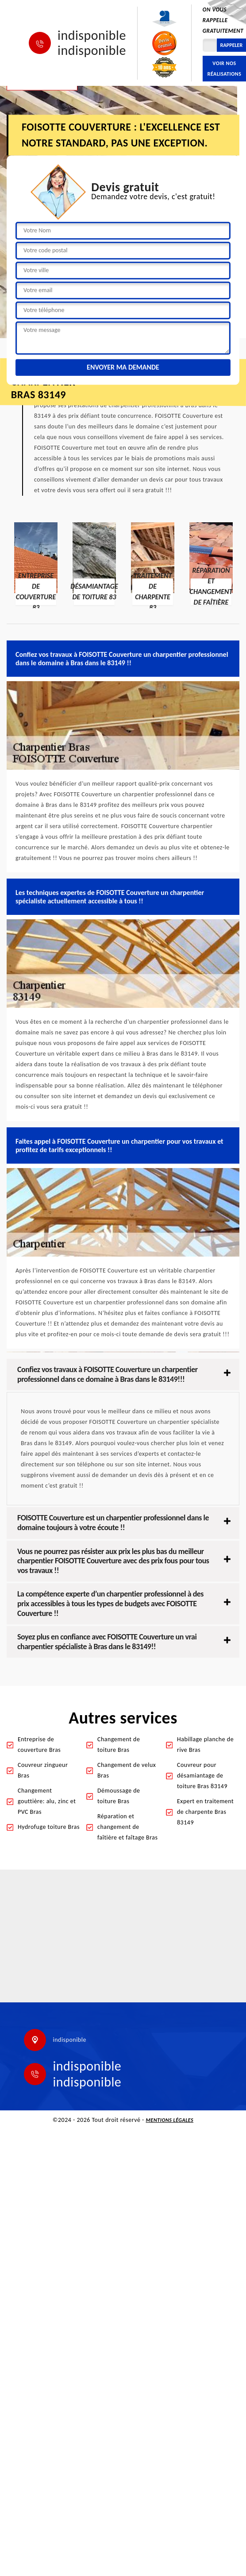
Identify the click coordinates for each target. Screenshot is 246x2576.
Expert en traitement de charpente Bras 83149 (205, 1811)
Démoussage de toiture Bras (118, 1796)
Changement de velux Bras (126, 1770)
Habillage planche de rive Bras (205, 1744)
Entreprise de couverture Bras (39, 1744)
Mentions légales (170, 2120)
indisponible (92, 35)
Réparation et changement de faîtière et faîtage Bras (127, 1826)
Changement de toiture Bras (118, 1744)
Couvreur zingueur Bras (43, 1770)
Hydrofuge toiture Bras (49, 1827)
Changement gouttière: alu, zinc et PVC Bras (47, 1801)
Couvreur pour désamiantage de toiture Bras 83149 (202, 1775)
